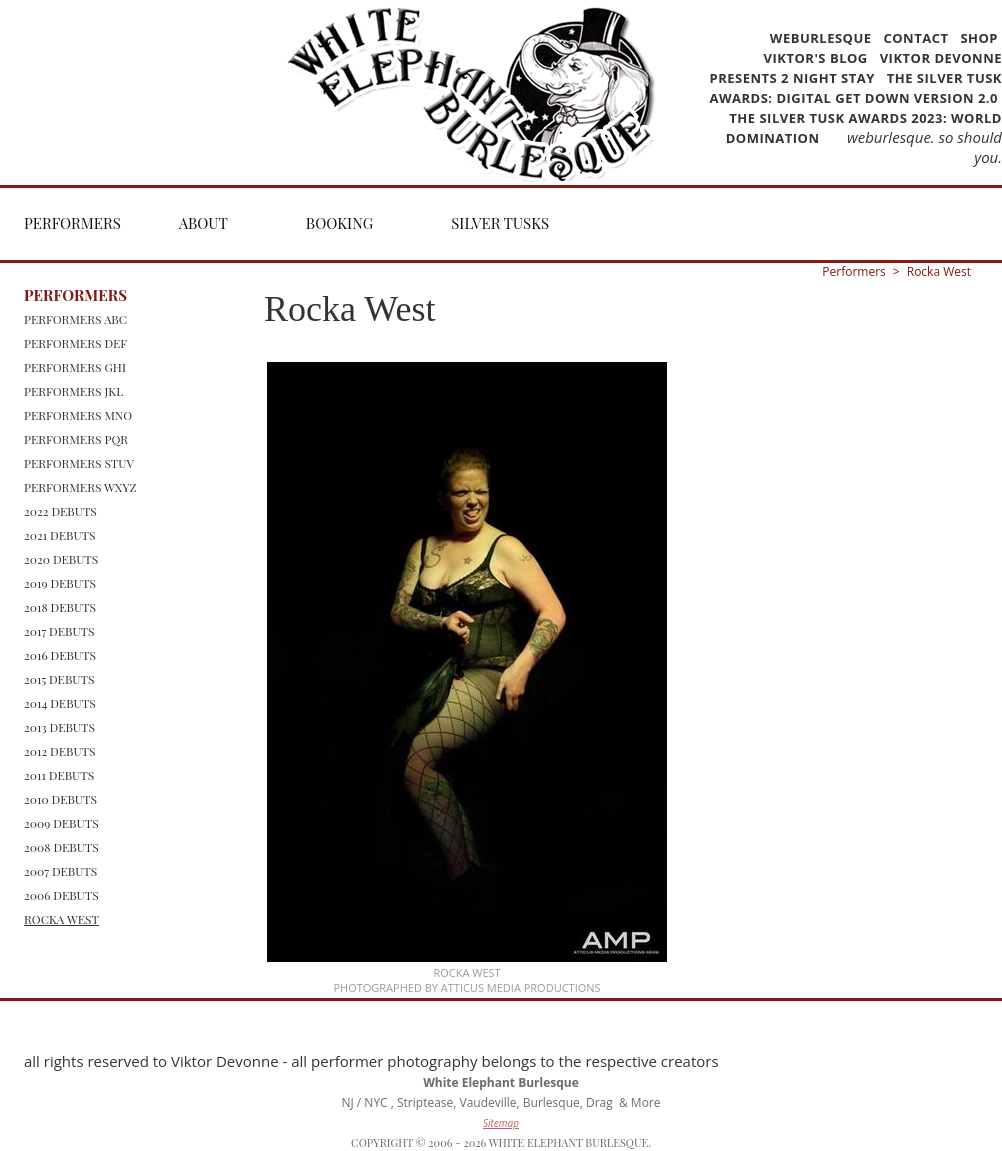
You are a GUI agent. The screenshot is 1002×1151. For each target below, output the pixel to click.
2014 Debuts (60, 703)
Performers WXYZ (80, 487)
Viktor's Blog (816, 58)
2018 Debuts (60, 607)
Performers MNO (78, 415)
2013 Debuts (59, 727)
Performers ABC (75, 319)
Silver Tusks (500, 223)
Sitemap (501, 1123)
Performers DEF (75, 343)
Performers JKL (73, 391)
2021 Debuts (60, 535)
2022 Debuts (60, 511)
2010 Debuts (60, 799)
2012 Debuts (60, 751)
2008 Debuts (61, 847)
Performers (72, 223)
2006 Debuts (61, 895)
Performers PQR (76, 439)
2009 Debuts (61, 823)
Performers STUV (79, 463)
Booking (339, 223)
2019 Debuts (60, 583)
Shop (979, 38)
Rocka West (61, 919)
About (203, 223)
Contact (915, 38)
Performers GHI (75, 367)
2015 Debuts (59, 679)
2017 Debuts (59, 631)
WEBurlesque (823, 38)
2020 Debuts (61, 559)
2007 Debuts (60, 871)
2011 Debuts (59, 775)
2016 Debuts (60, 655)
